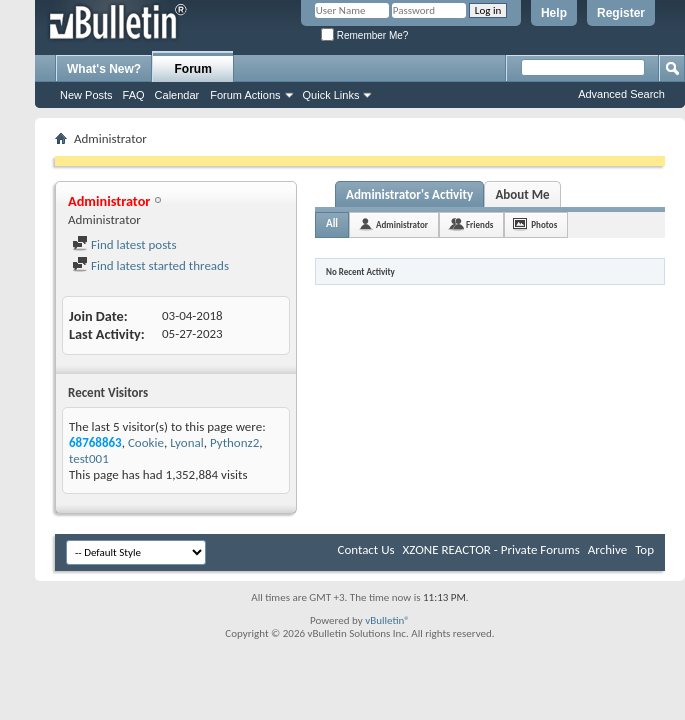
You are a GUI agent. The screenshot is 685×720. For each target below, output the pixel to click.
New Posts (86, 95)
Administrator (402, 224)
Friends (479, 224)
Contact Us (365, 549)
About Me (522, 194)
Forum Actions (245, 95)
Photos (544, 224)
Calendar (177, 95)
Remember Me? (364, 35)
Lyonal (187, 442)
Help (554, 13)
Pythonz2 (234, 442)
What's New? (104, 69)
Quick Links (331, 95)
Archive (607, 549)
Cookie (146, 442)
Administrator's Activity (409, 194)
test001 (89, 458)
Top (644, 549)
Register (621, 13)
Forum (193, 69)
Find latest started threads (150, 265)
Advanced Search (621, 94)
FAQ (134, 95)
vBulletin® (387, 620)
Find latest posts (124, 244)
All (332, 223)
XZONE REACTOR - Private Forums (491, 549)
